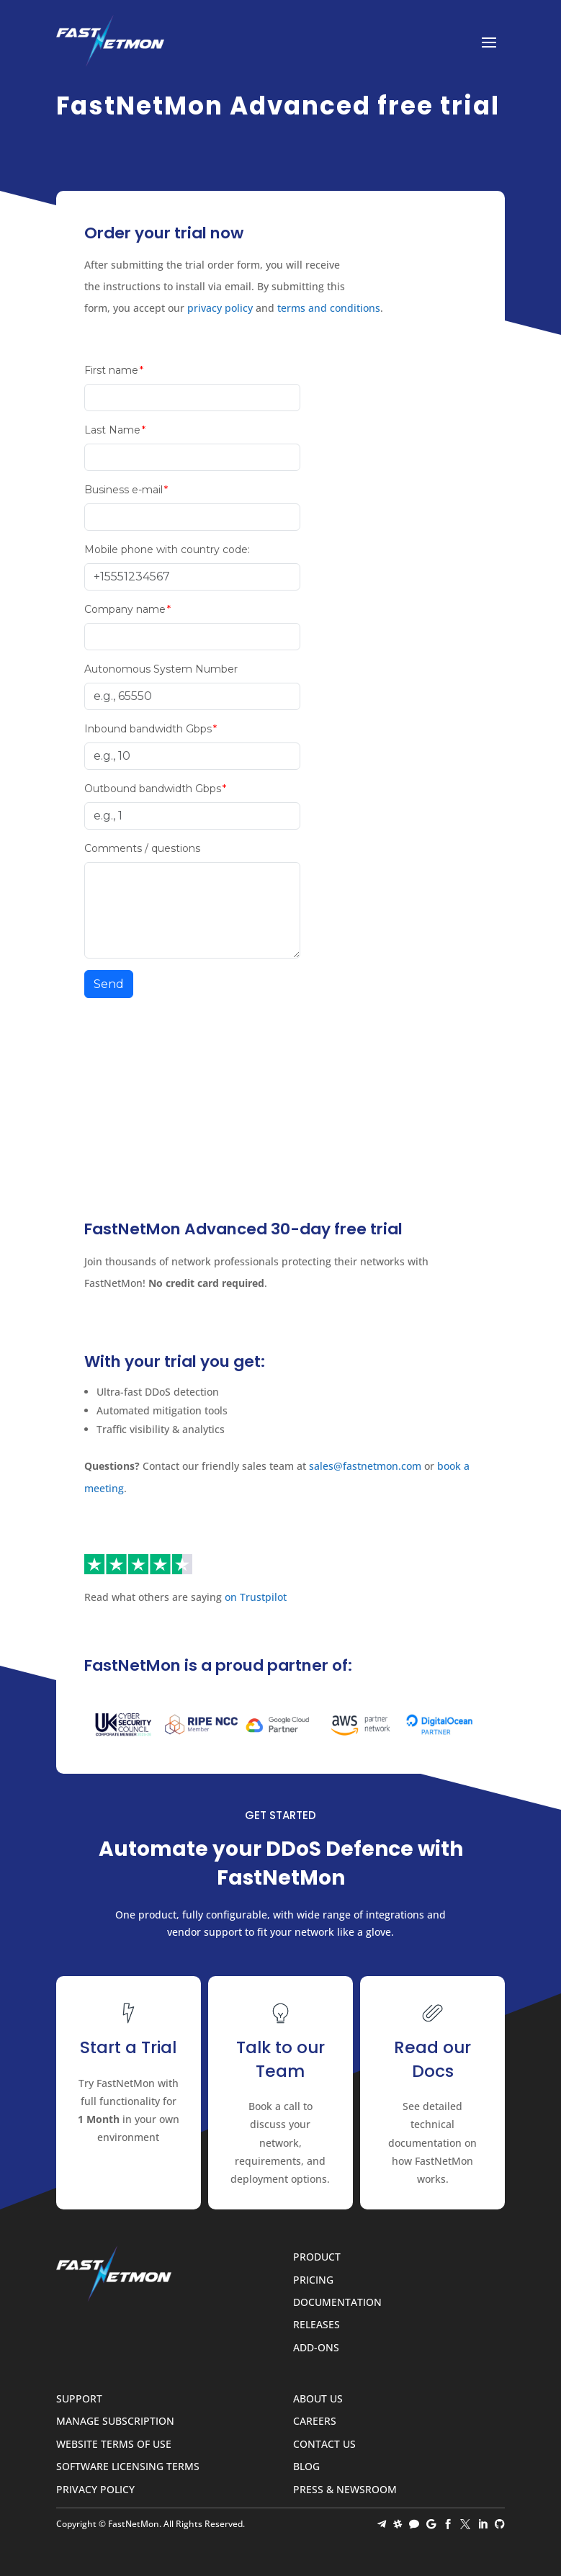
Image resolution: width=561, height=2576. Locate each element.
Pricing (313, 2280)
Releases (316, 2325)
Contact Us (324, 2444)
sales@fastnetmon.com (365, 1466)
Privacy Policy (95, 2490)
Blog (306, 2467)
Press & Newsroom (345, 2490)
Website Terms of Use (113, 2444)
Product (317, 2257)
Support (79, 2399)
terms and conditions (328, 308)
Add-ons (316, 2348)
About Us (318, 2399)
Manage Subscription (115, 2421)
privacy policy (220, 308)
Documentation (337, 2303)
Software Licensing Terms (127, 2467)
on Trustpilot (256, 1597)
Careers (314, 2421)
